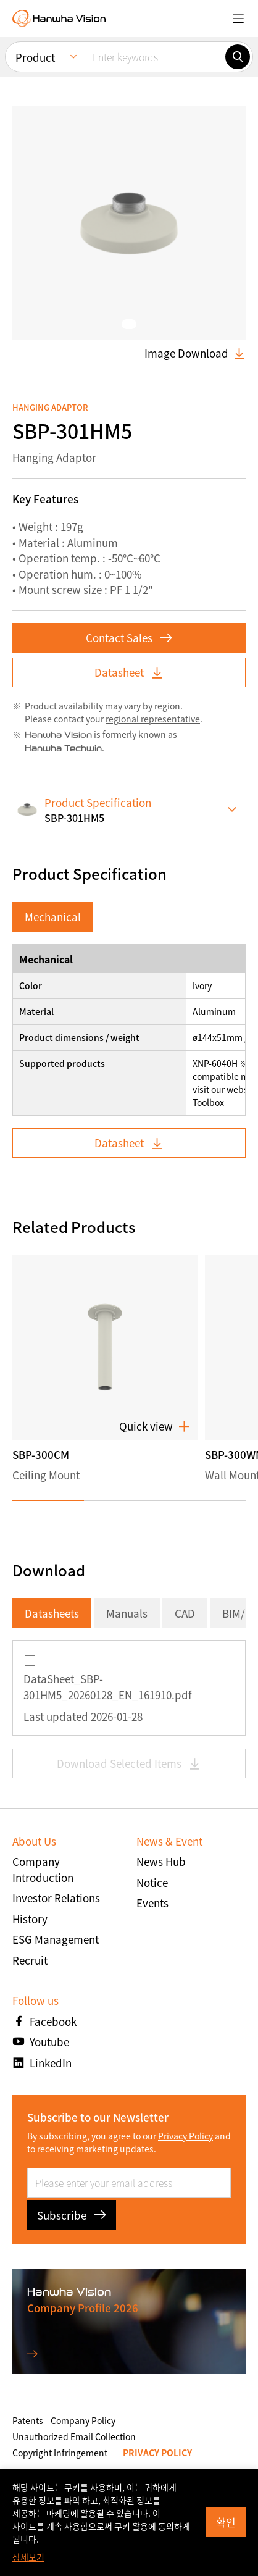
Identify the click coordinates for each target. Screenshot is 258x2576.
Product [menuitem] (35, 56)
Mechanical (53, 916)
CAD (185, 1613)
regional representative (153, 719)
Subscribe (71, 2215)
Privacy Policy (185, 2136)
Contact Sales (129, 637)
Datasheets (52, 1613)
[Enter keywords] (155, 56)
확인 (226, 2522)
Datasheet (129, 672)
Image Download (195, 353)
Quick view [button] (154, 1426)
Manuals (127, 1613)
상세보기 (28, 2557)
